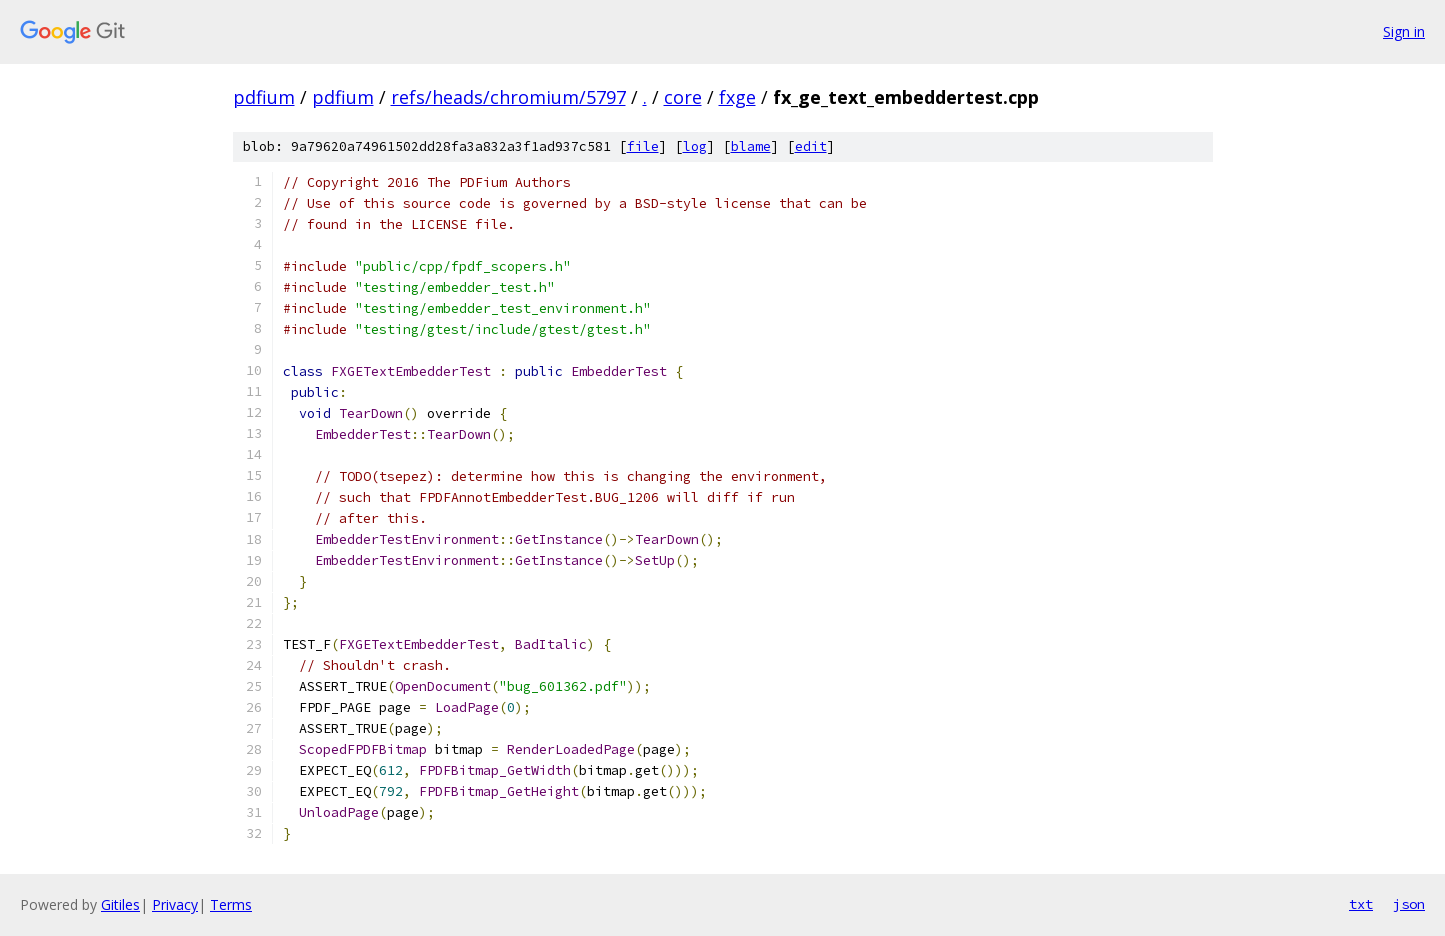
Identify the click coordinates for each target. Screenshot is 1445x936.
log (695, 146)
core (683, 97)
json (1409, 904)
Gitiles (120, 904)
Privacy (175, 904)
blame (751, 146)
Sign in (1404, 31)
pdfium (264, 97)
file (643, 146)
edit (811, 146)
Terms (231, 904)
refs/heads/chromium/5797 (508, 97)
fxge (737, 97)
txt (1361, 904)
